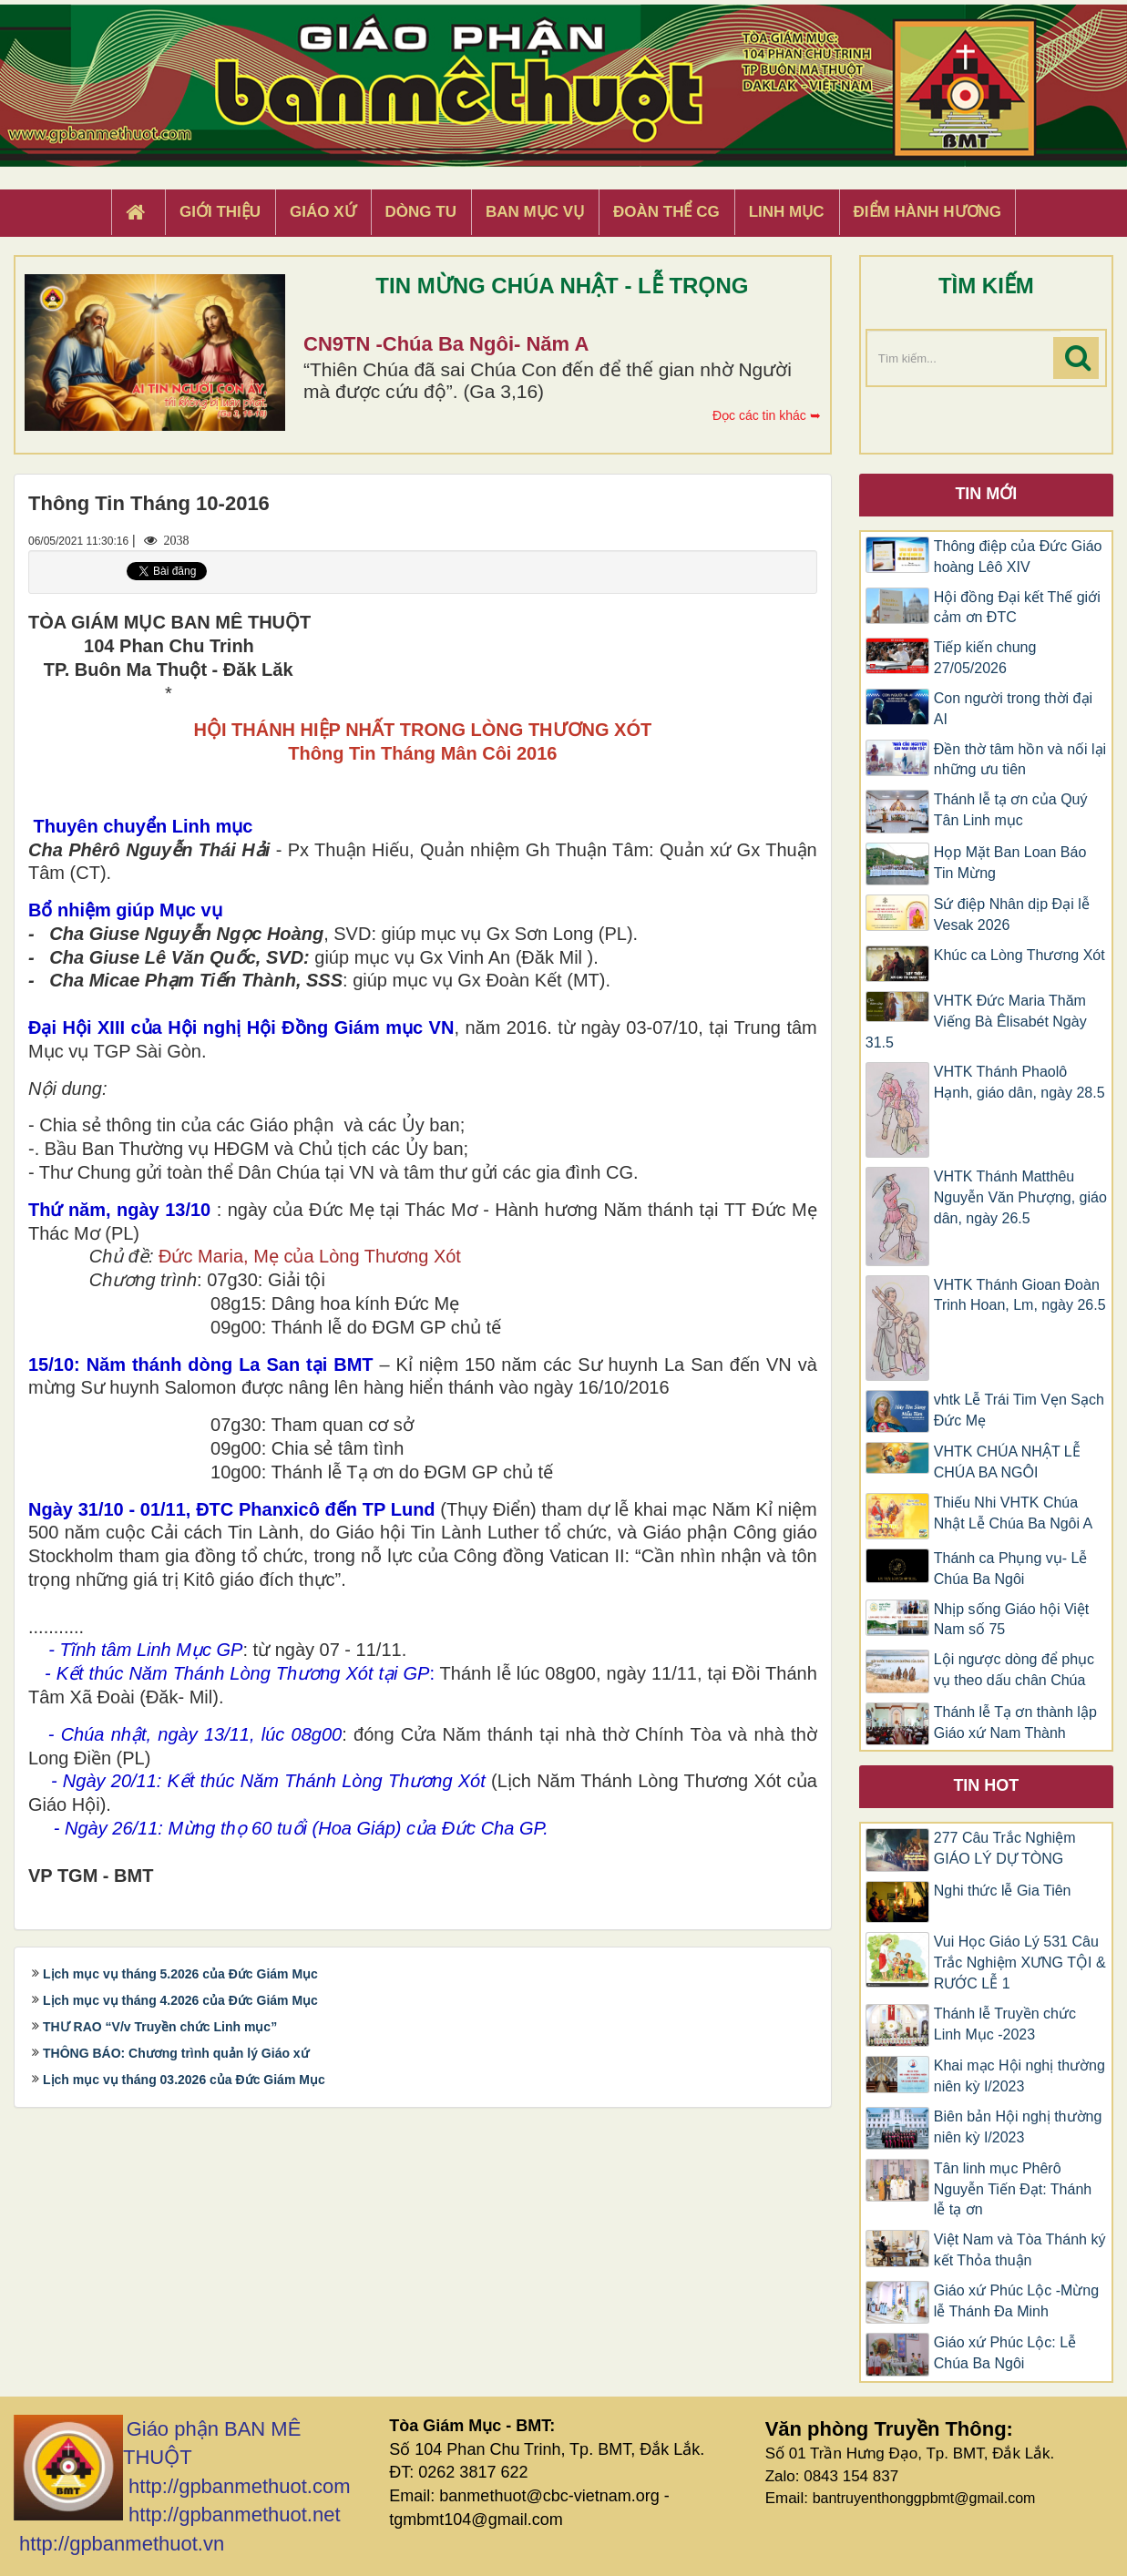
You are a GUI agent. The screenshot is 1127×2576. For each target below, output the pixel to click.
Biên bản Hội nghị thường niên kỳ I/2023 (1018, 2127)
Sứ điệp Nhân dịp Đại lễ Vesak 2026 (1012, 914)
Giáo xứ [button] (323, 211)
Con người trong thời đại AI (1013, 708)
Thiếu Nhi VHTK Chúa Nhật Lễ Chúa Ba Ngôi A (1013, 1513)
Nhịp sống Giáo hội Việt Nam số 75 (1012, 1619)
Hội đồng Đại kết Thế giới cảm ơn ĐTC (1017, 607)
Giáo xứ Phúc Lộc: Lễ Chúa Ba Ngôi (1005, 2353)
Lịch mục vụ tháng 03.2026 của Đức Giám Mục (184, 2079)
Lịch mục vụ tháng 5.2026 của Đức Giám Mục (180, 1974)
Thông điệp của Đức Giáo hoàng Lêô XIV (1018, 556)
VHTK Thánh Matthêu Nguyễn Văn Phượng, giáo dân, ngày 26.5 (1020, 1197)
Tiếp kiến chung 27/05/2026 (985, 657)
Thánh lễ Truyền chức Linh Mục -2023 (1005, 2024)
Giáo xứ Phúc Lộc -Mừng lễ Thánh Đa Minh (1016, 2301)
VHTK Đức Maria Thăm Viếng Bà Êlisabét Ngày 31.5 (976, 1021)
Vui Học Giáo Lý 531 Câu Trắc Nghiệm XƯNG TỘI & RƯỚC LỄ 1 (1020, 1962)
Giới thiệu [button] (220, 211)
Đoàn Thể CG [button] (666, 211)
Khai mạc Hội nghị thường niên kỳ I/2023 (1019, 2076)
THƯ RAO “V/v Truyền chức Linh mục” (160, 2026)
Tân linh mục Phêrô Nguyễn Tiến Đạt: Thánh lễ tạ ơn (1012, 2189)
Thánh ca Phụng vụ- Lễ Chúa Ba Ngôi (1011, 1568)
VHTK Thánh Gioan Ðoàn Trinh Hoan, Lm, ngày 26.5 (1020, 1295)
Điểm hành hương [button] (928, 211)
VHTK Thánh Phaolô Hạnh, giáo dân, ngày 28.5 (1019, 1082)
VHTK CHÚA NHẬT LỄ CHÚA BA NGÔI (1007, 1462)
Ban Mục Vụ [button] (535, 211)
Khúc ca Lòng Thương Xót (1019, 955)
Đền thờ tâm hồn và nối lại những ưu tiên (1020, 759)
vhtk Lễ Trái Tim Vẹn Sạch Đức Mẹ (1019, 1410)
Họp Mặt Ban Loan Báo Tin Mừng (1010, 862)
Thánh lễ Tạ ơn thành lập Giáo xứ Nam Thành (1015, 1722)
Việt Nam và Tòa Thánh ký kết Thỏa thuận (1020, 2250)
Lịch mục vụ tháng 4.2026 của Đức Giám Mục (180, 2000)
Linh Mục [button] (787, 211)
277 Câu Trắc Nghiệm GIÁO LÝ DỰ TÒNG (1005, 1848)
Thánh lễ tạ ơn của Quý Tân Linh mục (1011, 810)
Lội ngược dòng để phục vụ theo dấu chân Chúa (1014, 1669)
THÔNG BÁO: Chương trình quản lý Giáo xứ (176, 2053)
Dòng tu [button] (420, 211)
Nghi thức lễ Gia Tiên (1002, 1890)
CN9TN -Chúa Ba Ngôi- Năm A (446, 343)
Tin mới (986, 494)
